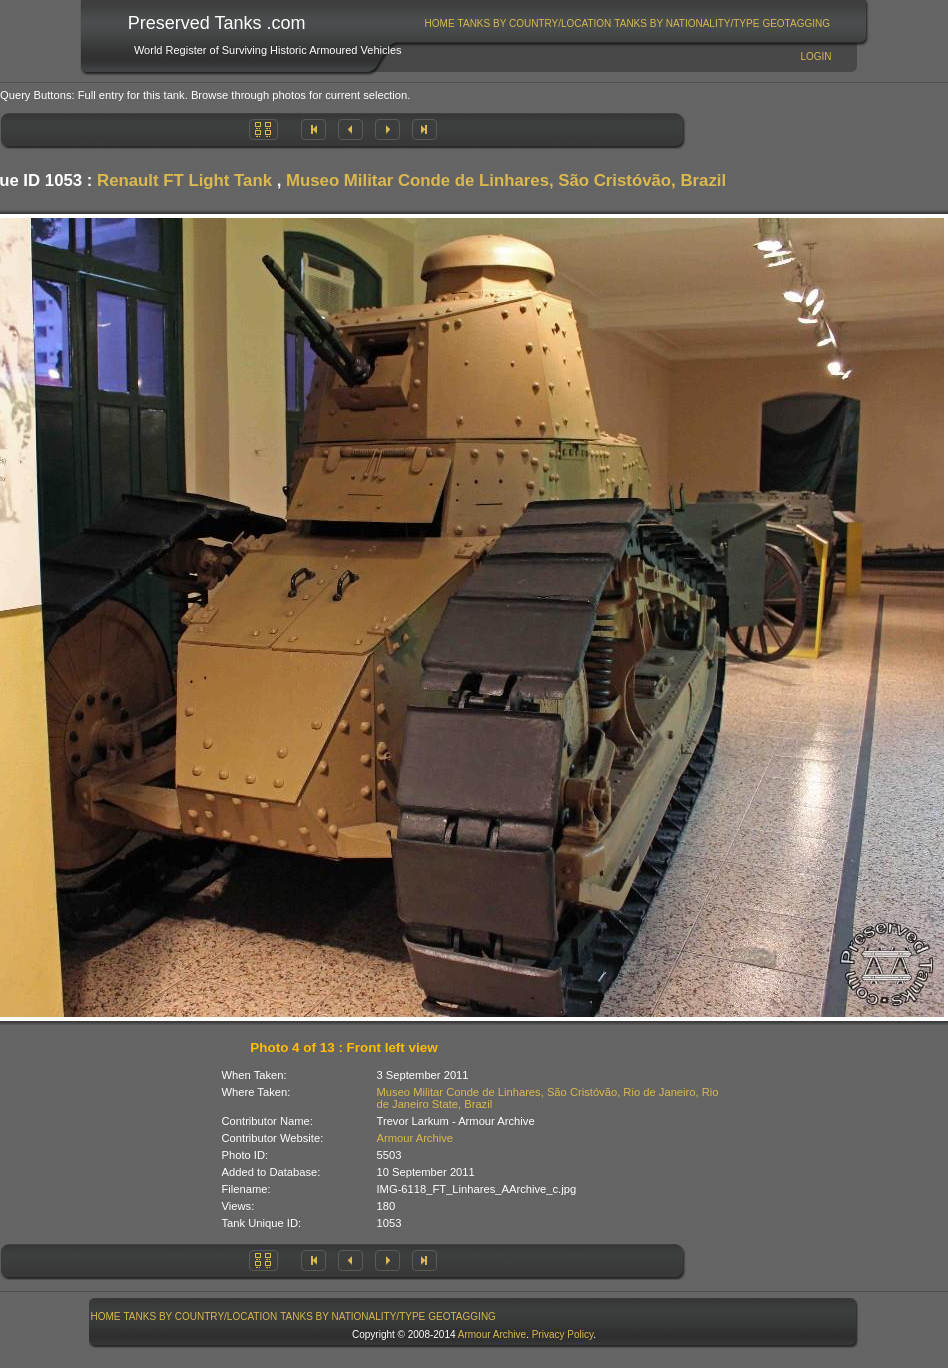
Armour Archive (415, 1138)
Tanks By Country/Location (535, 23)
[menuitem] (439, 23)
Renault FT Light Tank (184, 180)
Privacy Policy (563, 1334)
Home (440, 23)
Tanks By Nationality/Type (686, 23)
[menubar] (627, 23)
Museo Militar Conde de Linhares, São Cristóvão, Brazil (506, 180)
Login (815, 56)
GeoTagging (796, 23)
